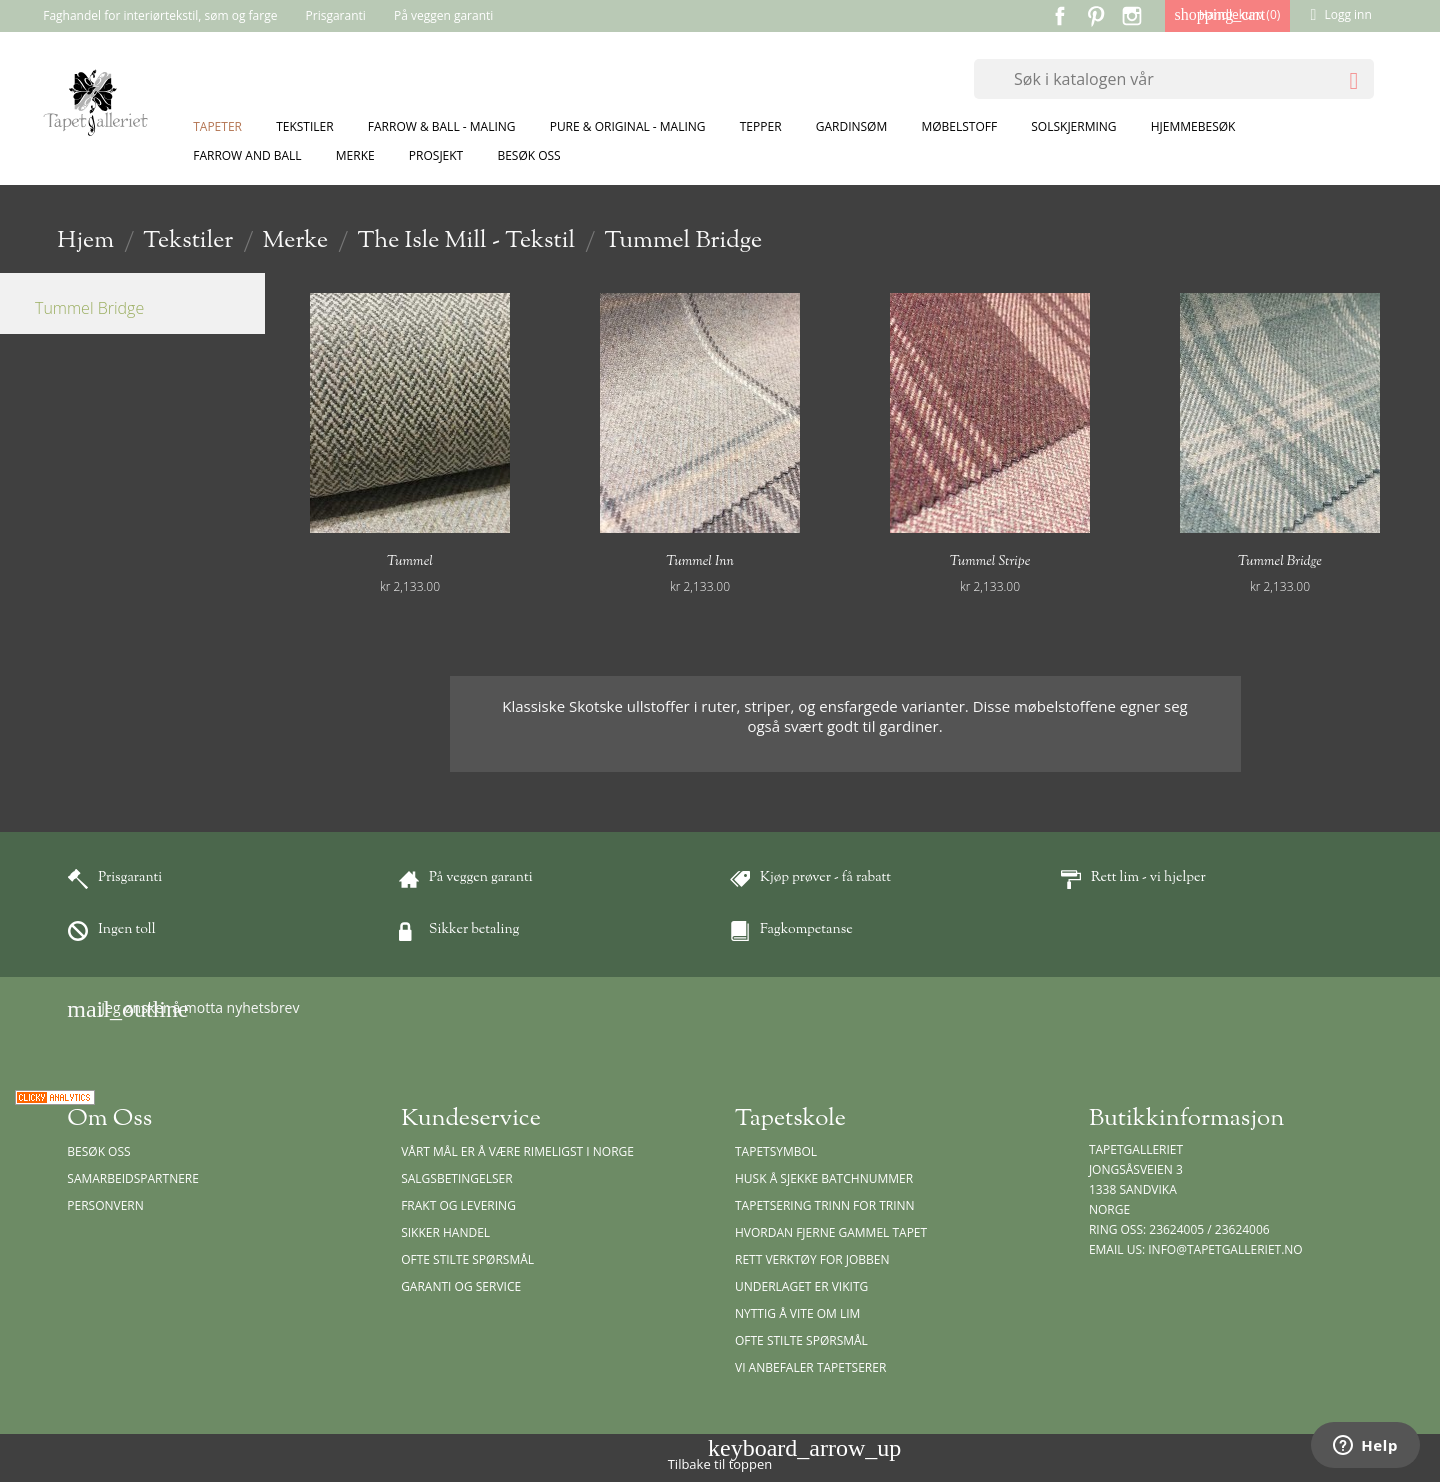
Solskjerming (1073, 126)
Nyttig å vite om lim (797, 1313)
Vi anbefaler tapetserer (810, 1367)
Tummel (410, 562)
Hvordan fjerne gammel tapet (831, 1232)
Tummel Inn (700, 562)
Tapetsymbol (776, 1151)
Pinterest (1096, 16)
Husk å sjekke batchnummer (824, 1178)
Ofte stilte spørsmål (467, 1259)
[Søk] (1174, 79)
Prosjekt (436, 155)
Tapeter (217, 126)
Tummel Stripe (990, 562)
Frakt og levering (458, 1205)
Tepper (761, 126)
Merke (355, 155)
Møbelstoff (959, 126)
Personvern (105, 1205)
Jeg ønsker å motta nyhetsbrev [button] (183, 1009)
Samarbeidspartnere (133, 1178)
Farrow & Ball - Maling (442, 126)
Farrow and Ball (247, 155)
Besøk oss (528, 155)
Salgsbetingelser (456, 1178)
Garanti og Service (461, 1286)
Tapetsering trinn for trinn (825, 1205)
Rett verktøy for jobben (812, 1259)
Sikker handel (445, 1232)
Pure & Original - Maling (628, 126)
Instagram (1132, 16)
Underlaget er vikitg (801, 1286)
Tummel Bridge (89, 308)
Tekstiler (305, 126)
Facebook (1060, 16)
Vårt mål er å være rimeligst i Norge (517, 1151)
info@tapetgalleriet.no (1225, 1249)
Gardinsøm (852, 126)
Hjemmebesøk (1193, 126)
